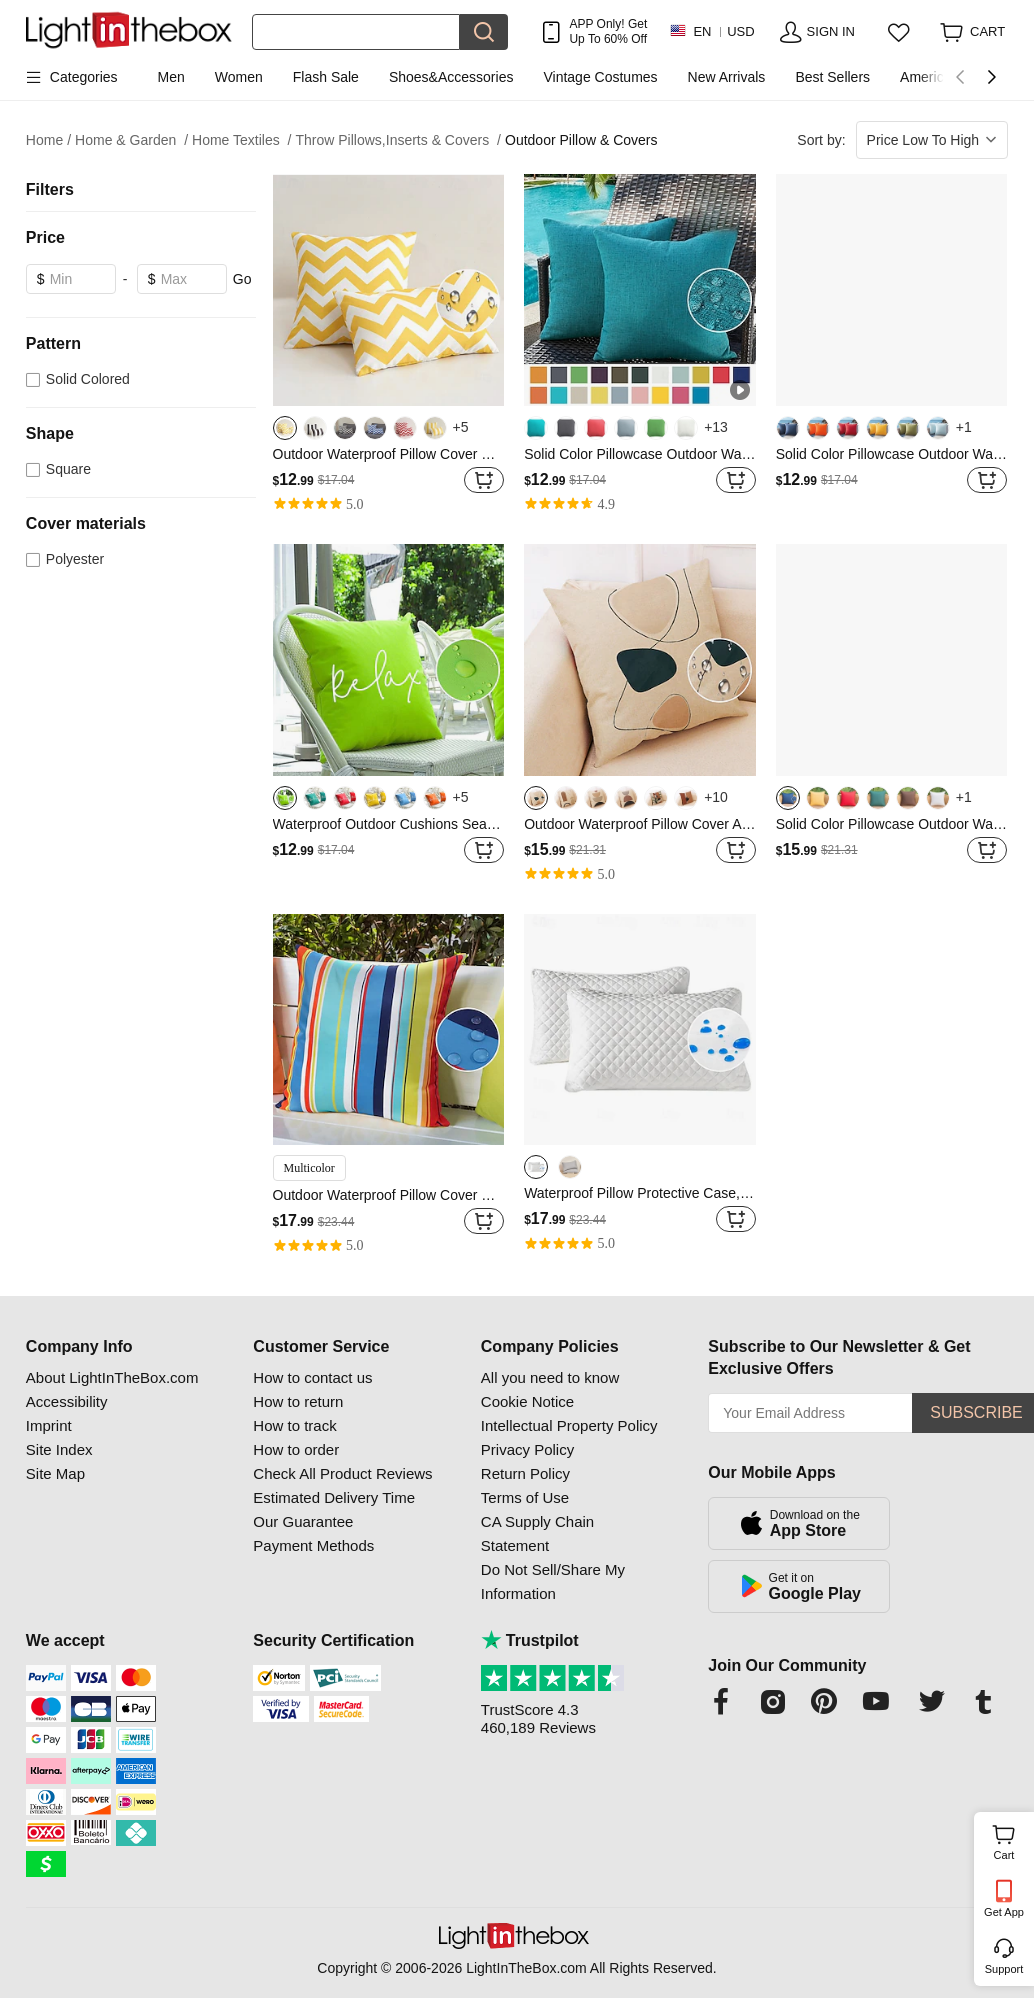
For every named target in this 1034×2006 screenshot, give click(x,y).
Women (239, 77)
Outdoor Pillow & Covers (581, 140)
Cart (1011, 1840)
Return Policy (525, 1473)
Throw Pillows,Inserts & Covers (399, 140)
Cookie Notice (527, 1401)
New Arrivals (727, 77)
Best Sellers (832, 77)
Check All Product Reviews (342, 1473)
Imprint (49, 1425)
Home (48, 140)
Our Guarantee (303, 1521)
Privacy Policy (527, 1449)
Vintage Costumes (600, 77)
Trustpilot (530, 1640)
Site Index (59, 1449)
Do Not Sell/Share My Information (553, 1581)
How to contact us (312, 1377)
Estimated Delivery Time (334, 1497)
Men (171, 77)
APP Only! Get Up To (608, 31)
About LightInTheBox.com (112, 1377)
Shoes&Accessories (451, 77)
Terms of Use (525, 1497)
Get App (1004, 1912)
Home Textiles (241, 140)
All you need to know (550, 1377)
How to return (298, 1401)
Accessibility (67, 1401)
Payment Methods (313, 1545)
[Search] (356, 32)
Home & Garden (131, 140)
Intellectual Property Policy (569, 1425)
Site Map (55, 1473)
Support (1004, 1969)
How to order (296, 1449)
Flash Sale (326, 77)
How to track (294, 1425)
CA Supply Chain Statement (537, 1533)
